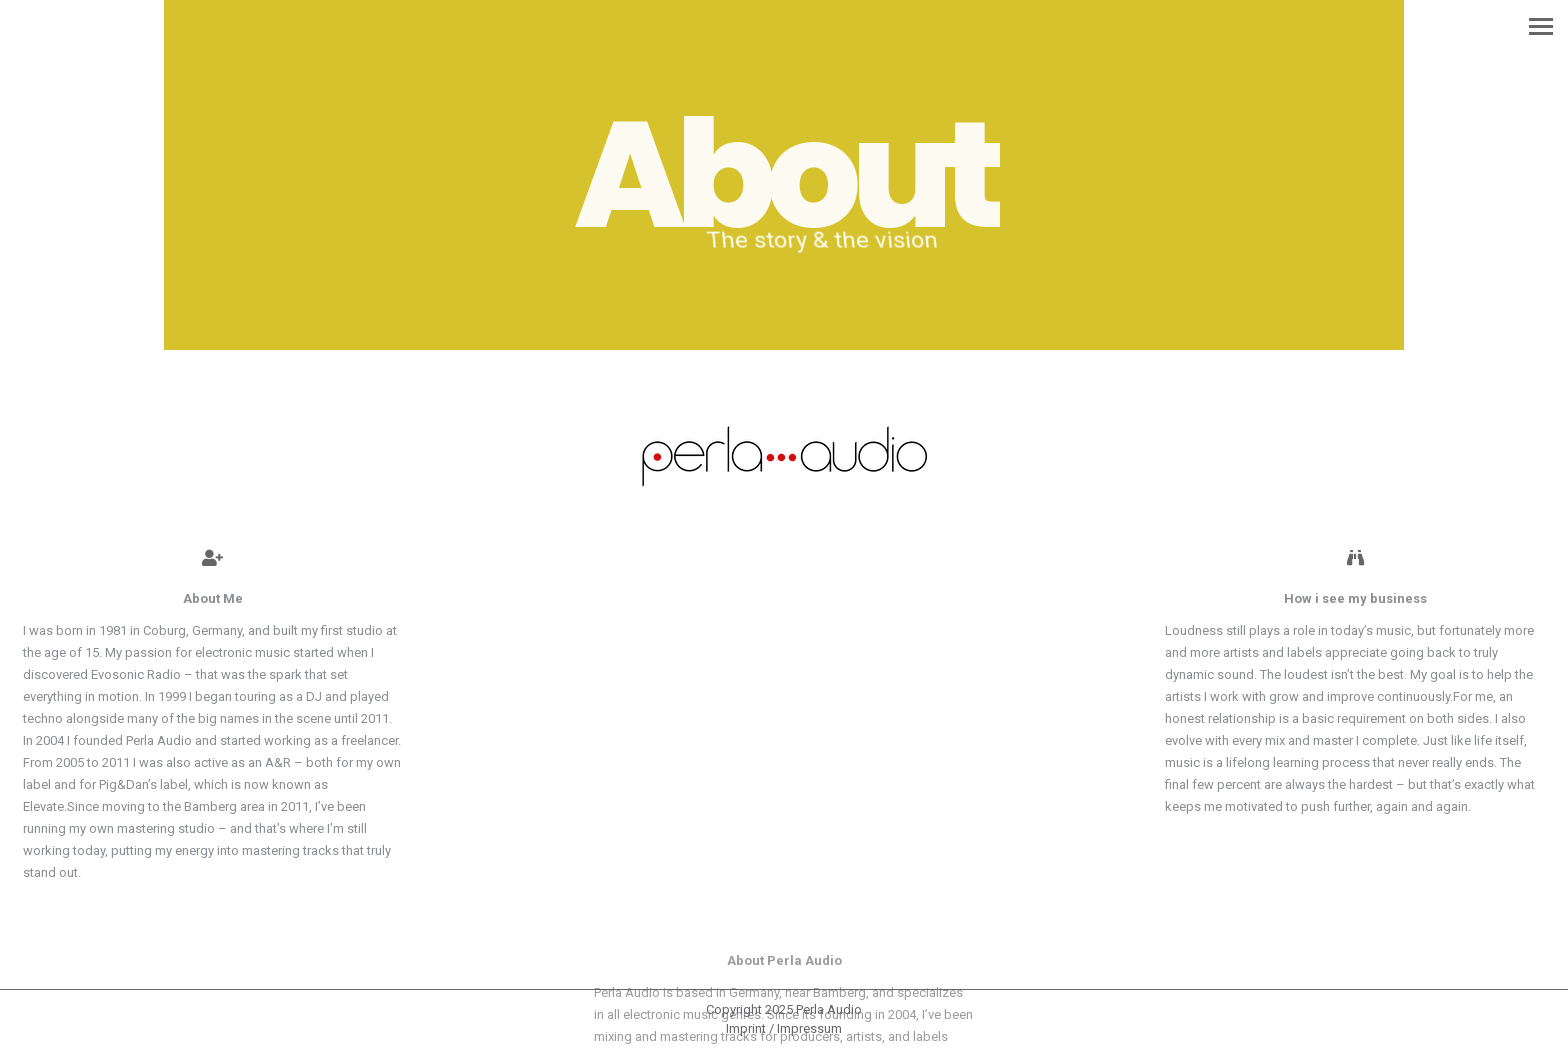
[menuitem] (784, 1028)
